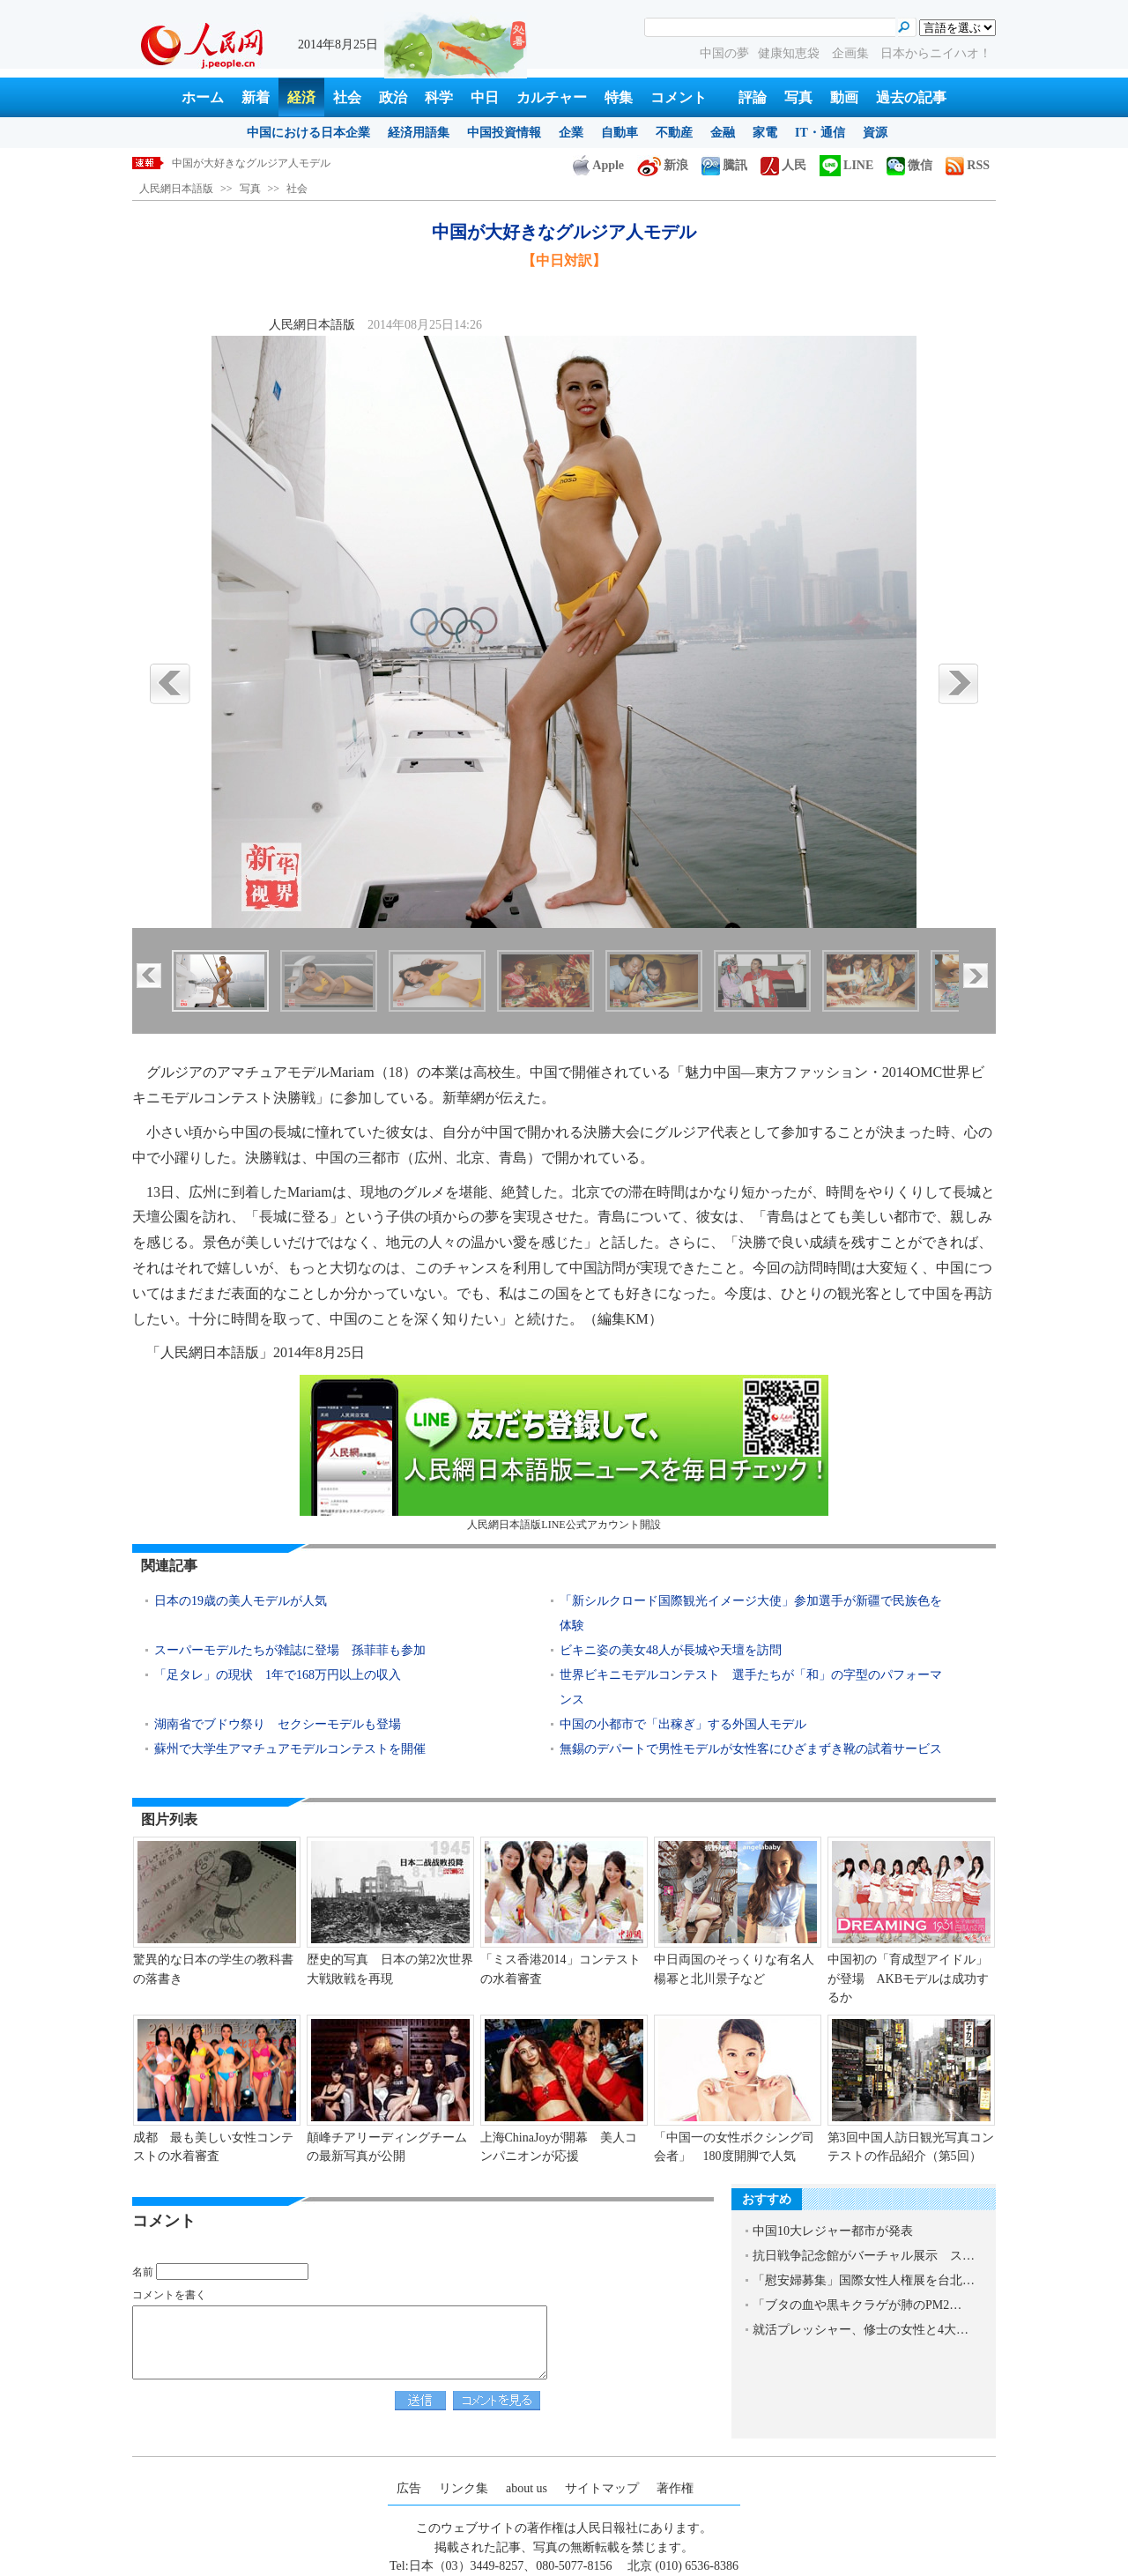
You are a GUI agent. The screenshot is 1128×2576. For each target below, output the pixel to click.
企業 (571, 132)
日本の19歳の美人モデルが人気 (240, 1600)
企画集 (852, 53)
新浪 (662, 165)
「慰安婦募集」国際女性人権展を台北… (864, 2280)
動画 (844, 97)
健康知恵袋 (790, 53)
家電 (765, 132)
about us (526, 2488)
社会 (347, 97)
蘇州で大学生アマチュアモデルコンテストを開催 (290, 1749)
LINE (846, 165)
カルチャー (551, 97)
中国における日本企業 (308, 132)
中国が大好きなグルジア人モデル (251, 163)
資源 (875, 132)
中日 (485, 97)
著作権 (675, 2488)
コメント (678, 97)
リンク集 (463, 2488)
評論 (752, 97)
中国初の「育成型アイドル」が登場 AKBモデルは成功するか (908, 1978)
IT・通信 (820, 132)
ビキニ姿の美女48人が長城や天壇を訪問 (671, 1650)
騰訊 (724, 165)
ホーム (203, 97)
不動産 (674, 132)
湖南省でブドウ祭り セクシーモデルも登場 (277, 1724)
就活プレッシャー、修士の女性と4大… (860, 2329)
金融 (722, 132)
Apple (598, 165)
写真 (798, 97)
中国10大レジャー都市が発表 (833, 2231)
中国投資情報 (504, 132)
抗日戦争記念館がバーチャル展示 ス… (864, 2255)
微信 (909, 165)
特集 (619, 97)
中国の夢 (724, 53)
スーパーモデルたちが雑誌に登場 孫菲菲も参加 (290, 1650)
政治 (393, 97)
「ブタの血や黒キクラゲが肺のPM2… (857, 2305)
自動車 (619, 132)
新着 (255, 97)
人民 (783, 165)
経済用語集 (418, 132)
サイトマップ (602, 2488)
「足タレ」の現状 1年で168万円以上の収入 (277, 1674)
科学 (439, 97)
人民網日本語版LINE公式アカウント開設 (564, 1453)
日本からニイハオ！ (935, 53)
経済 (301, 97)
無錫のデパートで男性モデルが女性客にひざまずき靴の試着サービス (751, 1749)
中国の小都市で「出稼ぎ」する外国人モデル (683, 1724)
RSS (968, 165)
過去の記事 (911, 97)
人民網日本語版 (176, 188)
